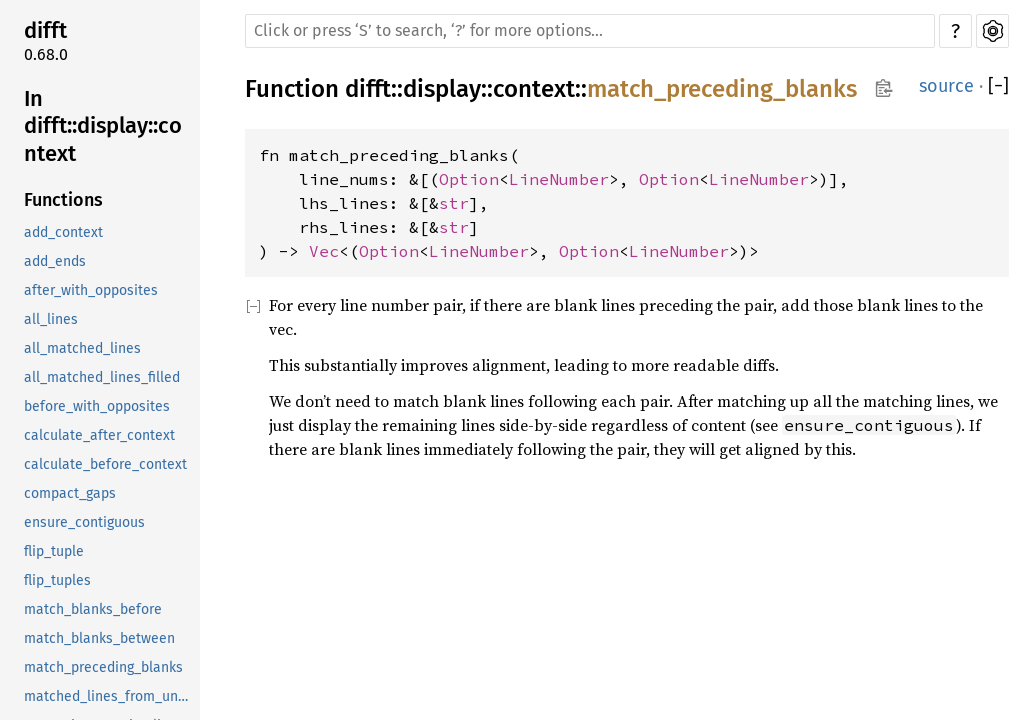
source (946, 86)
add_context (63, 232)
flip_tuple (54, 551)
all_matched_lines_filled (102, 377)
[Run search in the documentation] (590, 31)
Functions (63, 200)
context (534, 89)
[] (998, 86)
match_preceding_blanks (103, 667)
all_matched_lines (82, 348)
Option (469, 179)
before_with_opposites (97, 406)
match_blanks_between (99, 638)
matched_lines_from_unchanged (110, 696)
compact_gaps (70, 493)
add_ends (55, 261)
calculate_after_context (99, 435)
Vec (324, 251)
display (442, 89)
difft (45, 30)
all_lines (51, 319)
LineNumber (559, 179)
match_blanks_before (93, 609)
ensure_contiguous (84, 522)
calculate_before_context (105, 464)
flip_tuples (57, 580)
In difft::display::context (103, 126)
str (454, 203)
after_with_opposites (91, 290)
